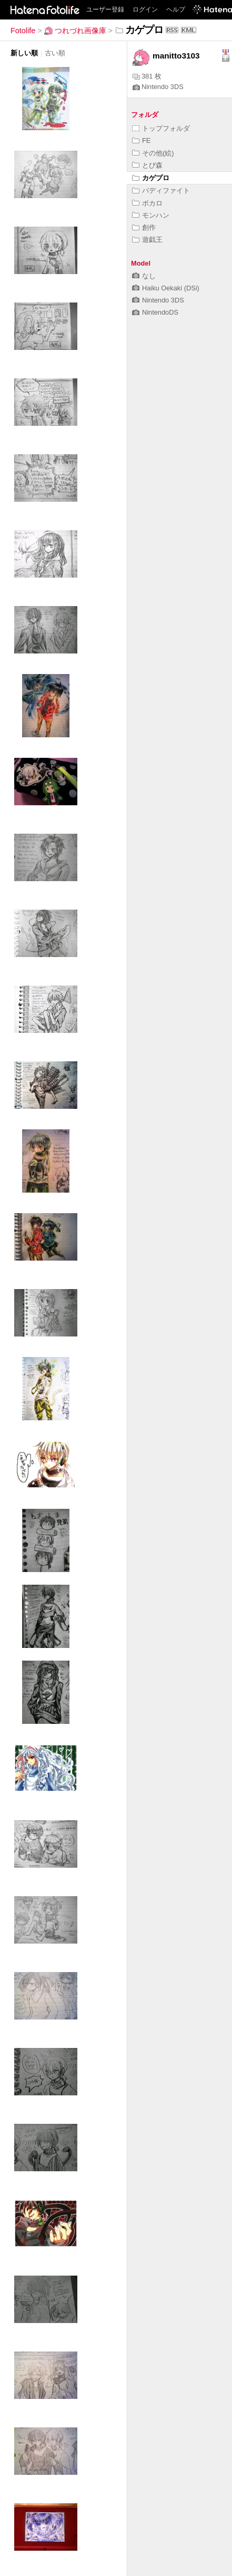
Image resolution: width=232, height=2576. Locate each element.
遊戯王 (147, 239)
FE (141, 140)
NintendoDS (155, 312)
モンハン (150, 215)
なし (144, 276)
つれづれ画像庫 (75, 30)
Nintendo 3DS (158, 87)
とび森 (147, 165)
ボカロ (147, 203)
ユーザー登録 (105, 9)
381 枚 (147, 76)
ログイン (145, 9)
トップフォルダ (161, 128)
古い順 (55, 53)
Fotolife (23, 30)
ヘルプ (175, 9)
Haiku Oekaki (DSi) (165, 288)
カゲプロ (150, 178)
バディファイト (161, 190)
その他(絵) (153, 153)
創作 (144, 227)
